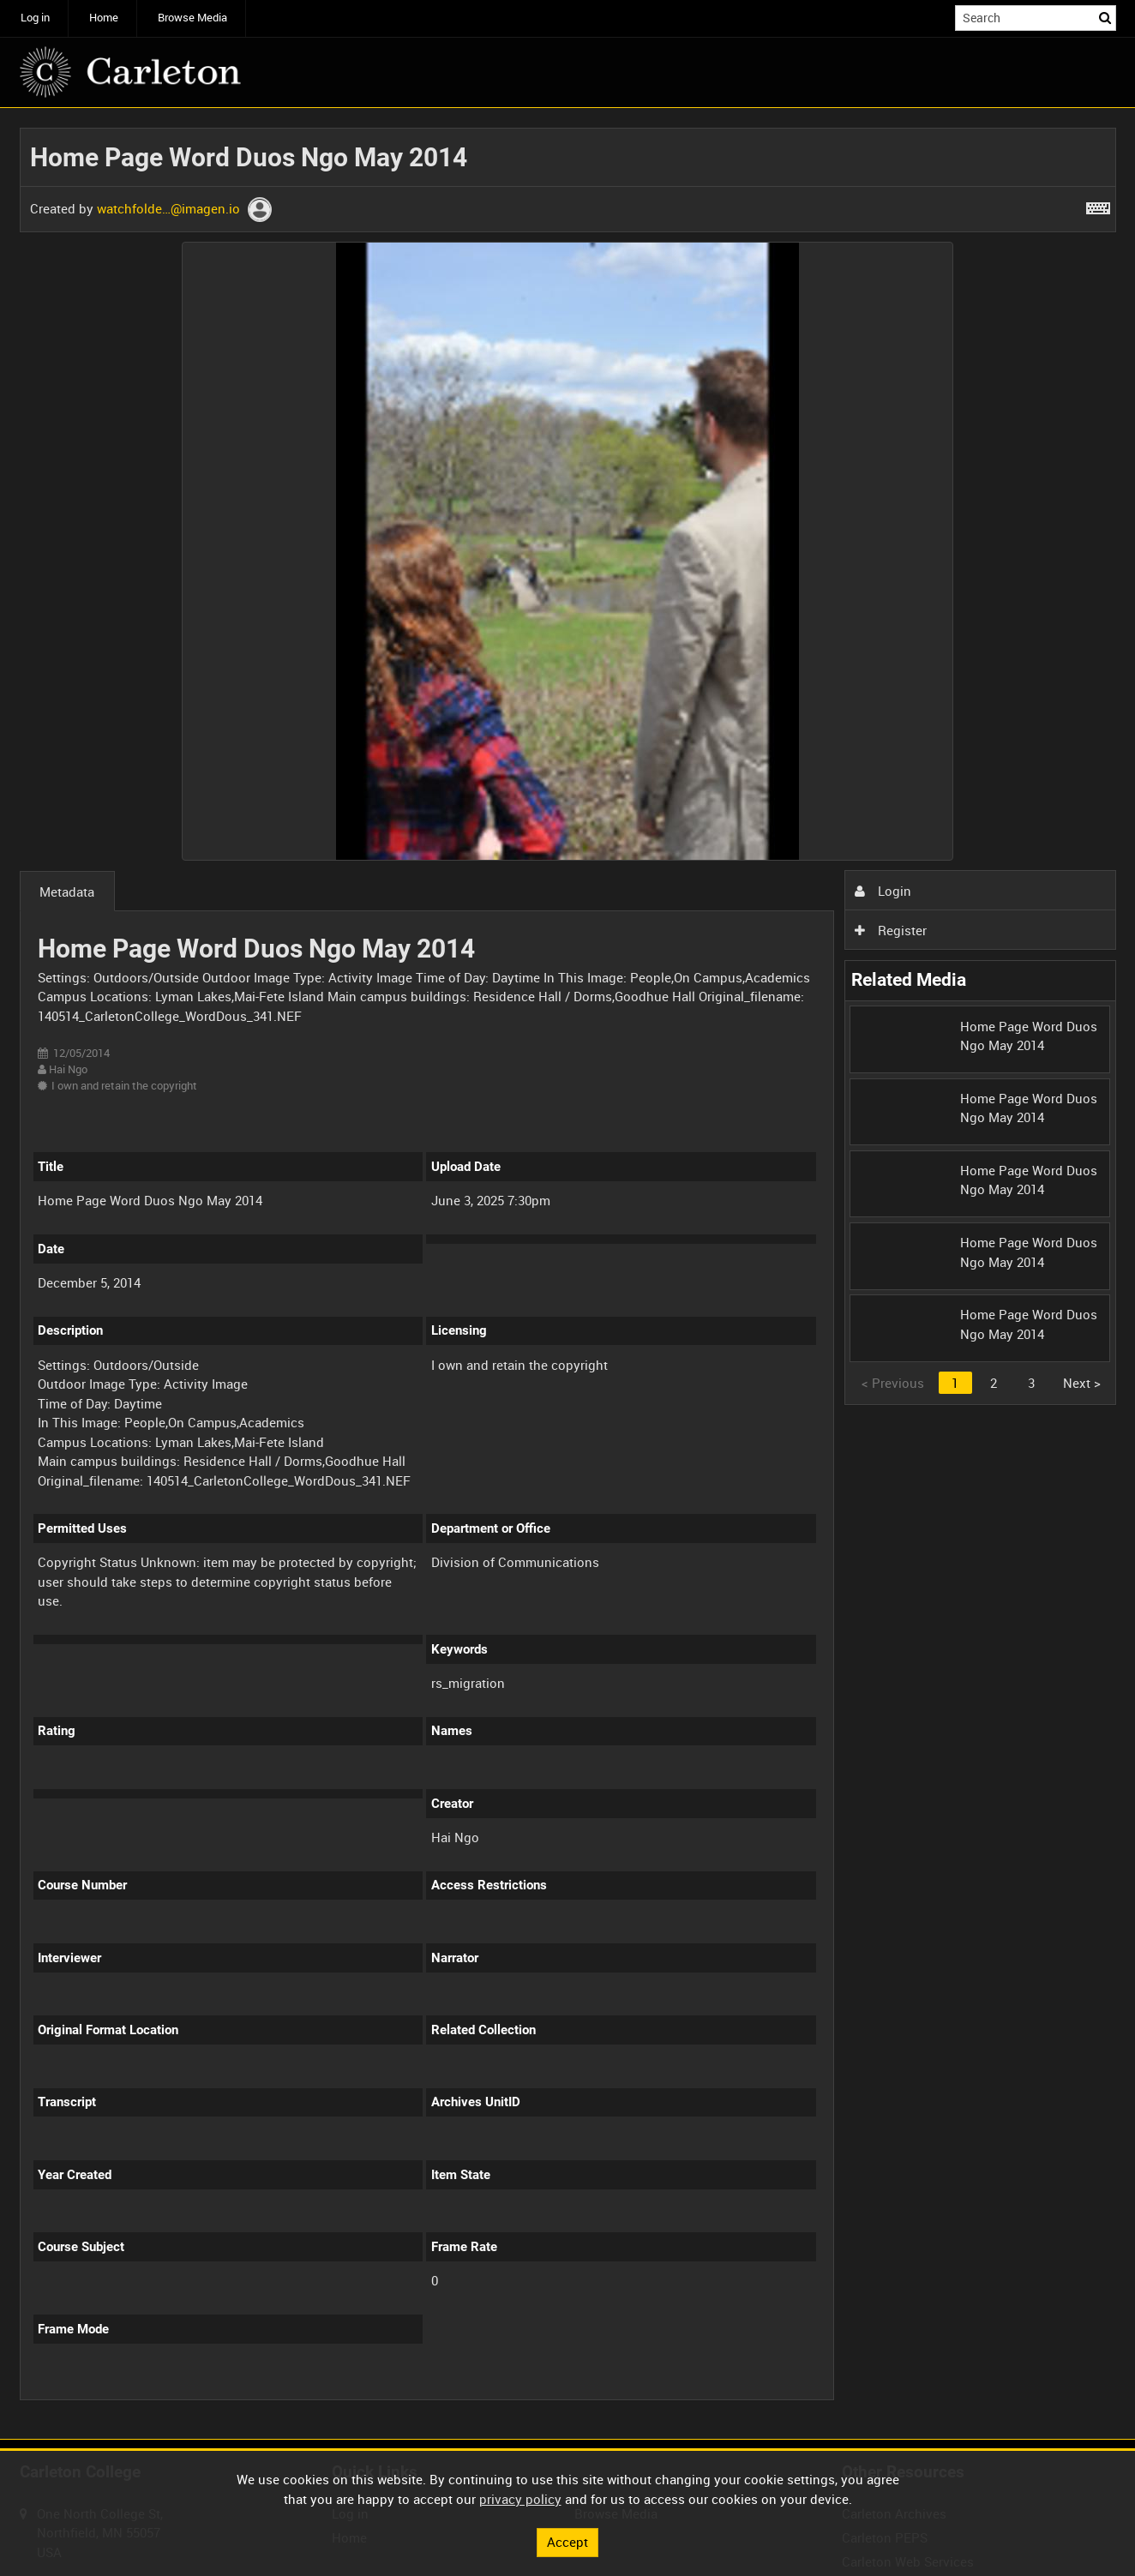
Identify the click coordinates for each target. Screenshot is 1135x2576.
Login (883, 890)
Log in (35, 17)
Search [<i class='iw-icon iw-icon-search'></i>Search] (1106, 16)
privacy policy (520, 2498)
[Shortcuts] (1098, 205)
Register (891, 930)
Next (1082, 1382)
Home (103, 17)
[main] (568, 1274)
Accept (567, 2541)
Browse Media (192, 17)
